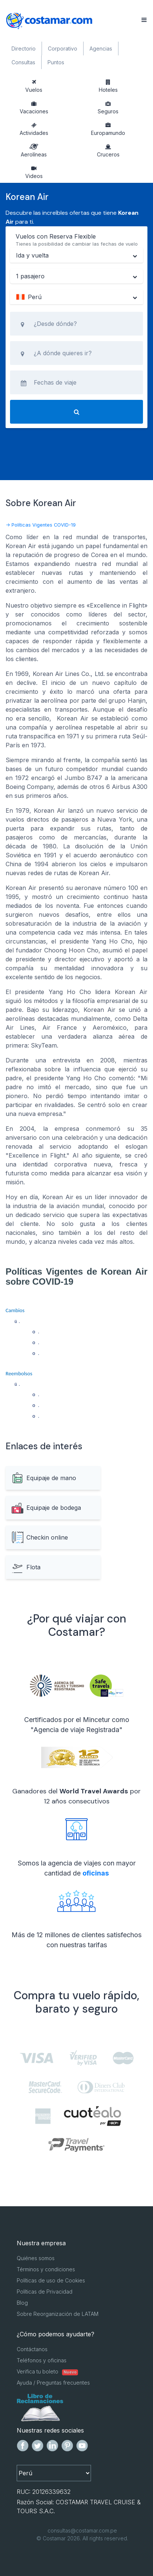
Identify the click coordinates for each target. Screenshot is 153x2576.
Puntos (56, 62)
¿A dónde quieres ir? (63, 353)
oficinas (95, 1873)
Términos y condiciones (46, 2269)
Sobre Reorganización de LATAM (57, 2314)
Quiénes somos (36, 2258)
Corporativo (62, 48)
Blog (22, 2303)
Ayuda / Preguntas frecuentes (53, 2382)
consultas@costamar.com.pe (82, 2530)
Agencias (100, 48)
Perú (29, 296)
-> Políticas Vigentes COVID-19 (41, 525)
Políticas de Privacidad (44, 2291)
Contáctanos (32, 2349)
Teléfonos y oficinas (41, 2360)
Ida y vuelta (32, 255)
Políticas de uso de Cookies (51, 2280)
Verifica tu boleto (47, 2371)
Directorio (24, 48)
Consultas (23, 62)
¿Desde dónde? (55, 323)
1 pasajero (30, 276)
